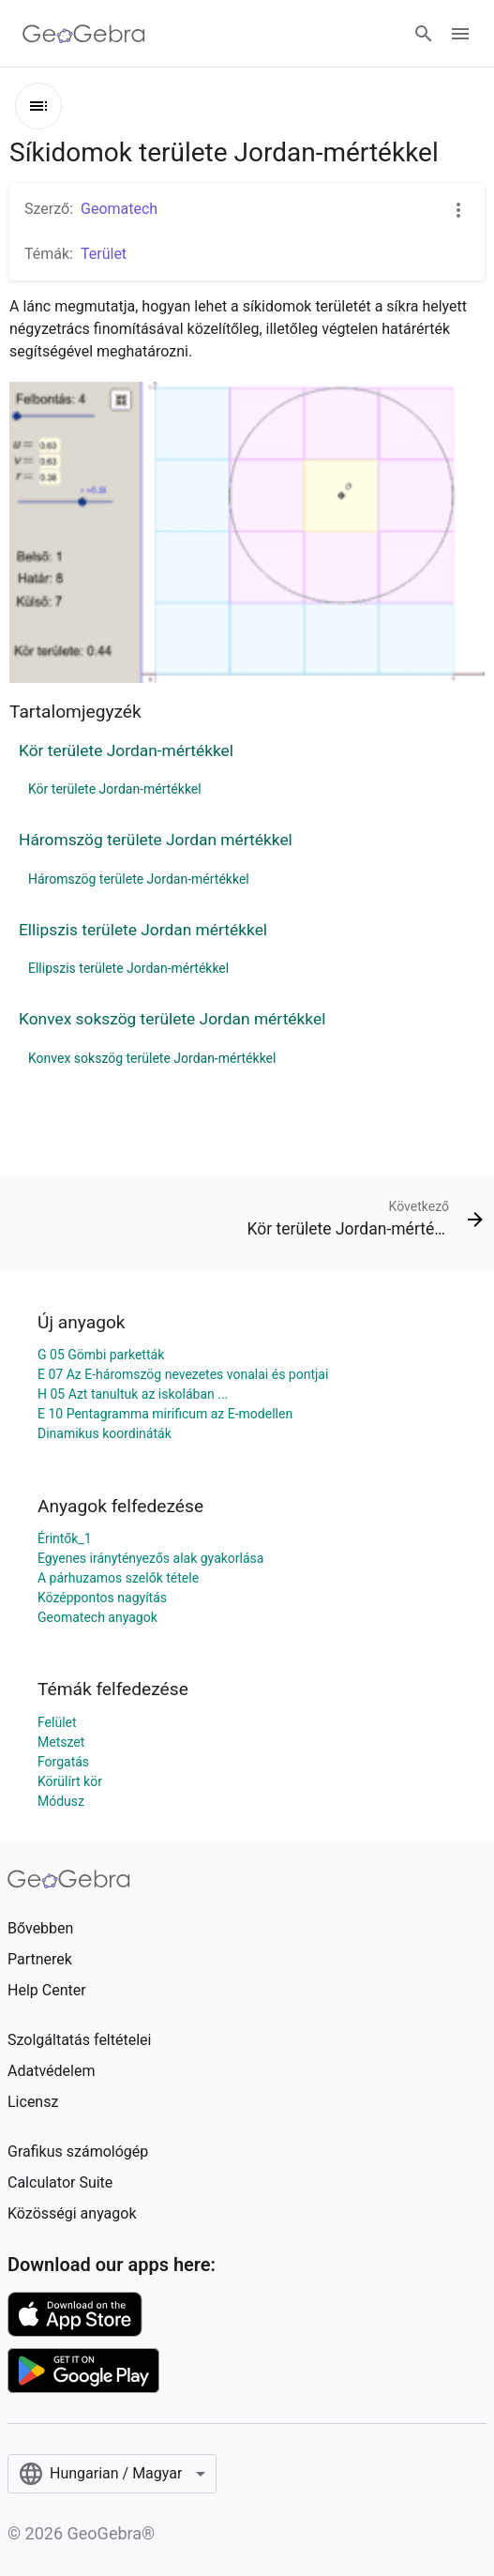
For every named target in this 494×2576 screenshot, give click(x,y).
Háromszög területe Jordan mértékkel (155, 839)
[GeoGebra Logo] (83, 33)
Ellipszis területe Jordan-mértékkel (128, 968)
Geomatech (119, 209)
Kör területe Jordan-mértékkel (126, 750)
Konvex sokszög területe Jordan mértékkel (172, 1018)
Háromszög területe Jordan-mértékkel (138, 878)
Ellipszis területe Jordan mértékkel (143, 929)
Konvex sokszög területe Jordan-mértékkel (152, 1058)
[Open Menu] (460, 34)
